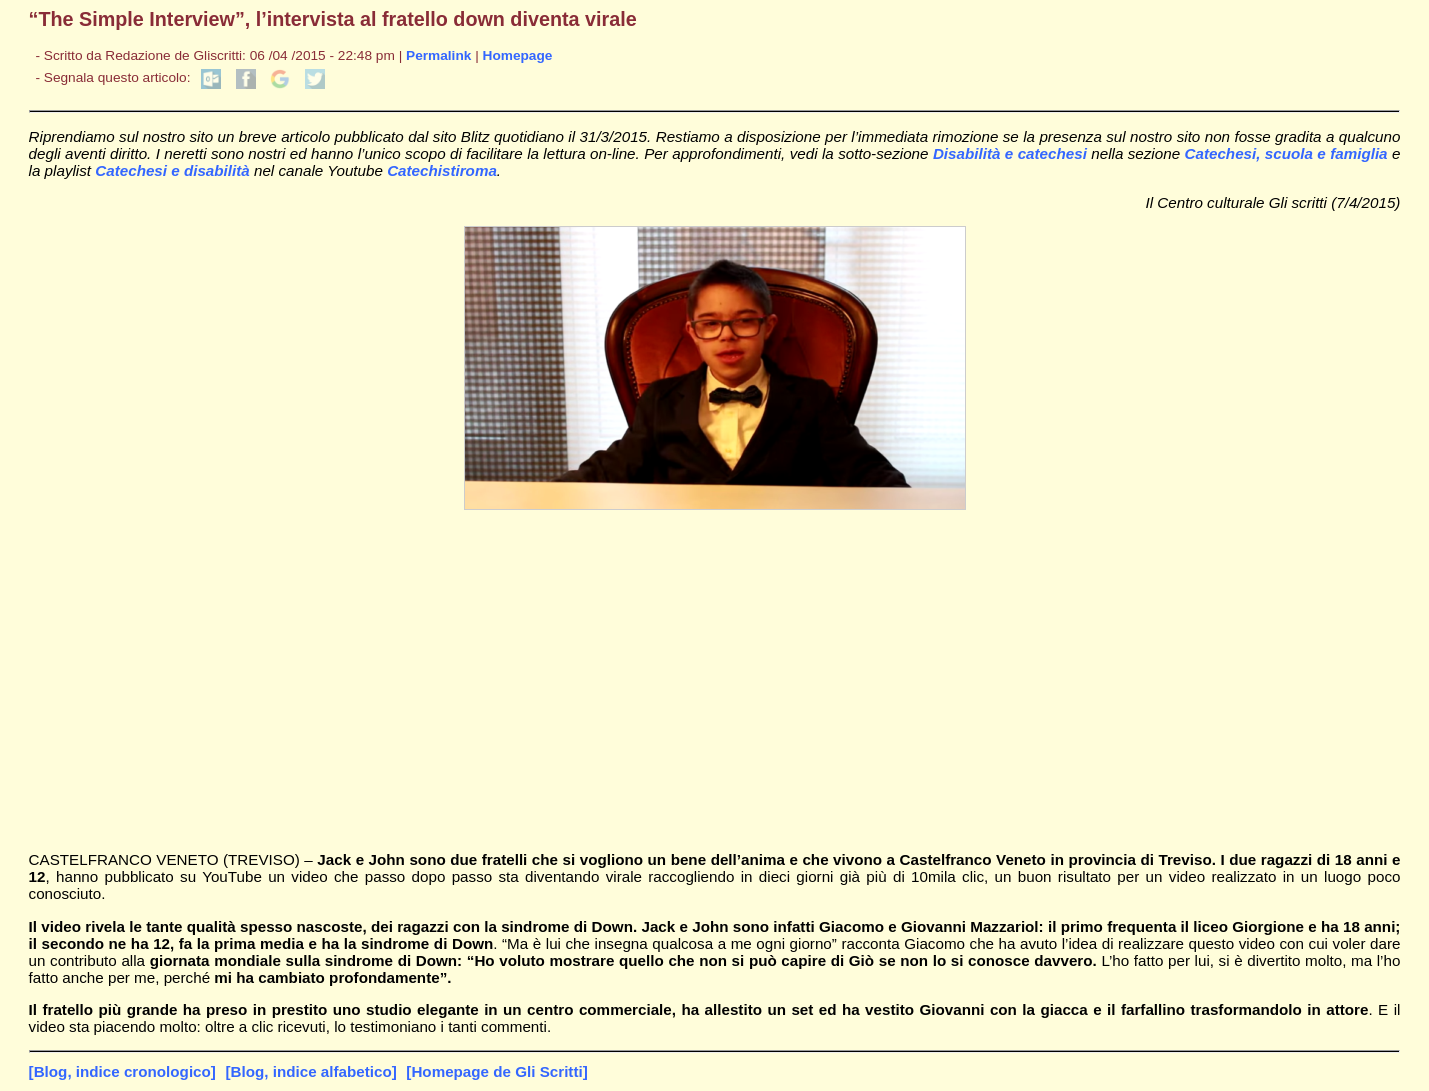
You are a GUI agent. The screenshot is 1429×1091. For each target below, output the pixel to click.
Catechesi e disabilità (174, 170)
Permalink (438, 55)
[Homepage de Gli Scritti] (496, 1071)
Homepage (518, 55)
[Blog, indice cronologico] (122, 1071)
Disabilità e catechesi (1012, 153)
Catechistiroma (442, 170)
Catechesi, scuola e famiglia (1287, 153)
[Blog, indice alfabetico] (310, 1071)
